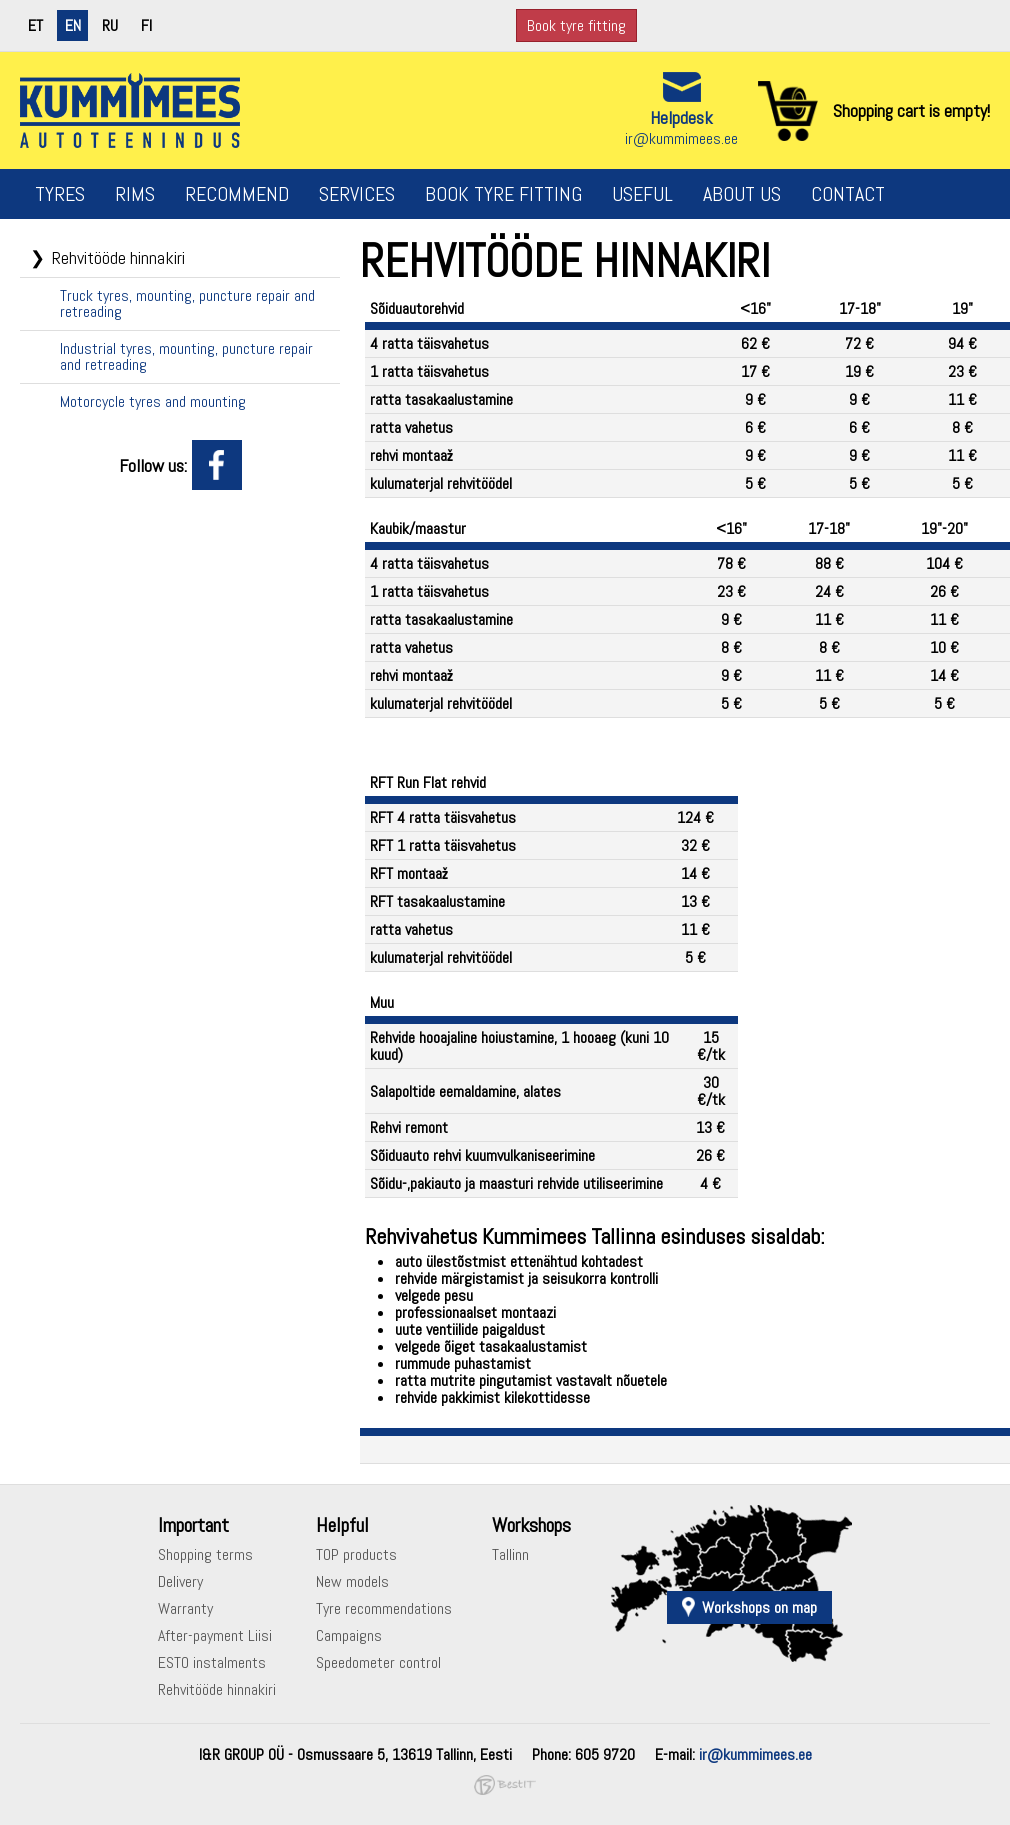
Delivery (180, 1581)
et (35, 25)
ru (110, 25)
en (73, 25)
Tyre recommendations (384, 1608)
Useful (642, 194)
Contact (848, 194)
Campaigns (349, 1635)
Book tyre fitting (576, 25)
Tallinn (510, 1554)
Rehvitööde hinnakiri (118, 257)
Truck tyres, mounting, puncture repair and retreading (187, 303)
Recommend (237, 194)
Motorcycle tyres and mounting (153, 401)
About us (742, 194)
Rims (135, 194)
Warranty (185, 1608)
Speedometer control (378, 1662)
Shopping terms (205, 1554)
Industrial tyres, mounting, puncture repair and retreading (186, 356)
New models (352, 1581)
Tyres (60, 194)
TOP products (356, 1554)
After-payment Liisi (215, 1635)
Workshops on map (759, 1607)
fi (146, 25)
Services (357, 194)
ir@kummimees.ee (681, 138)
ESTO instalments (212, 1662)
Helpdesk (681, 117)
